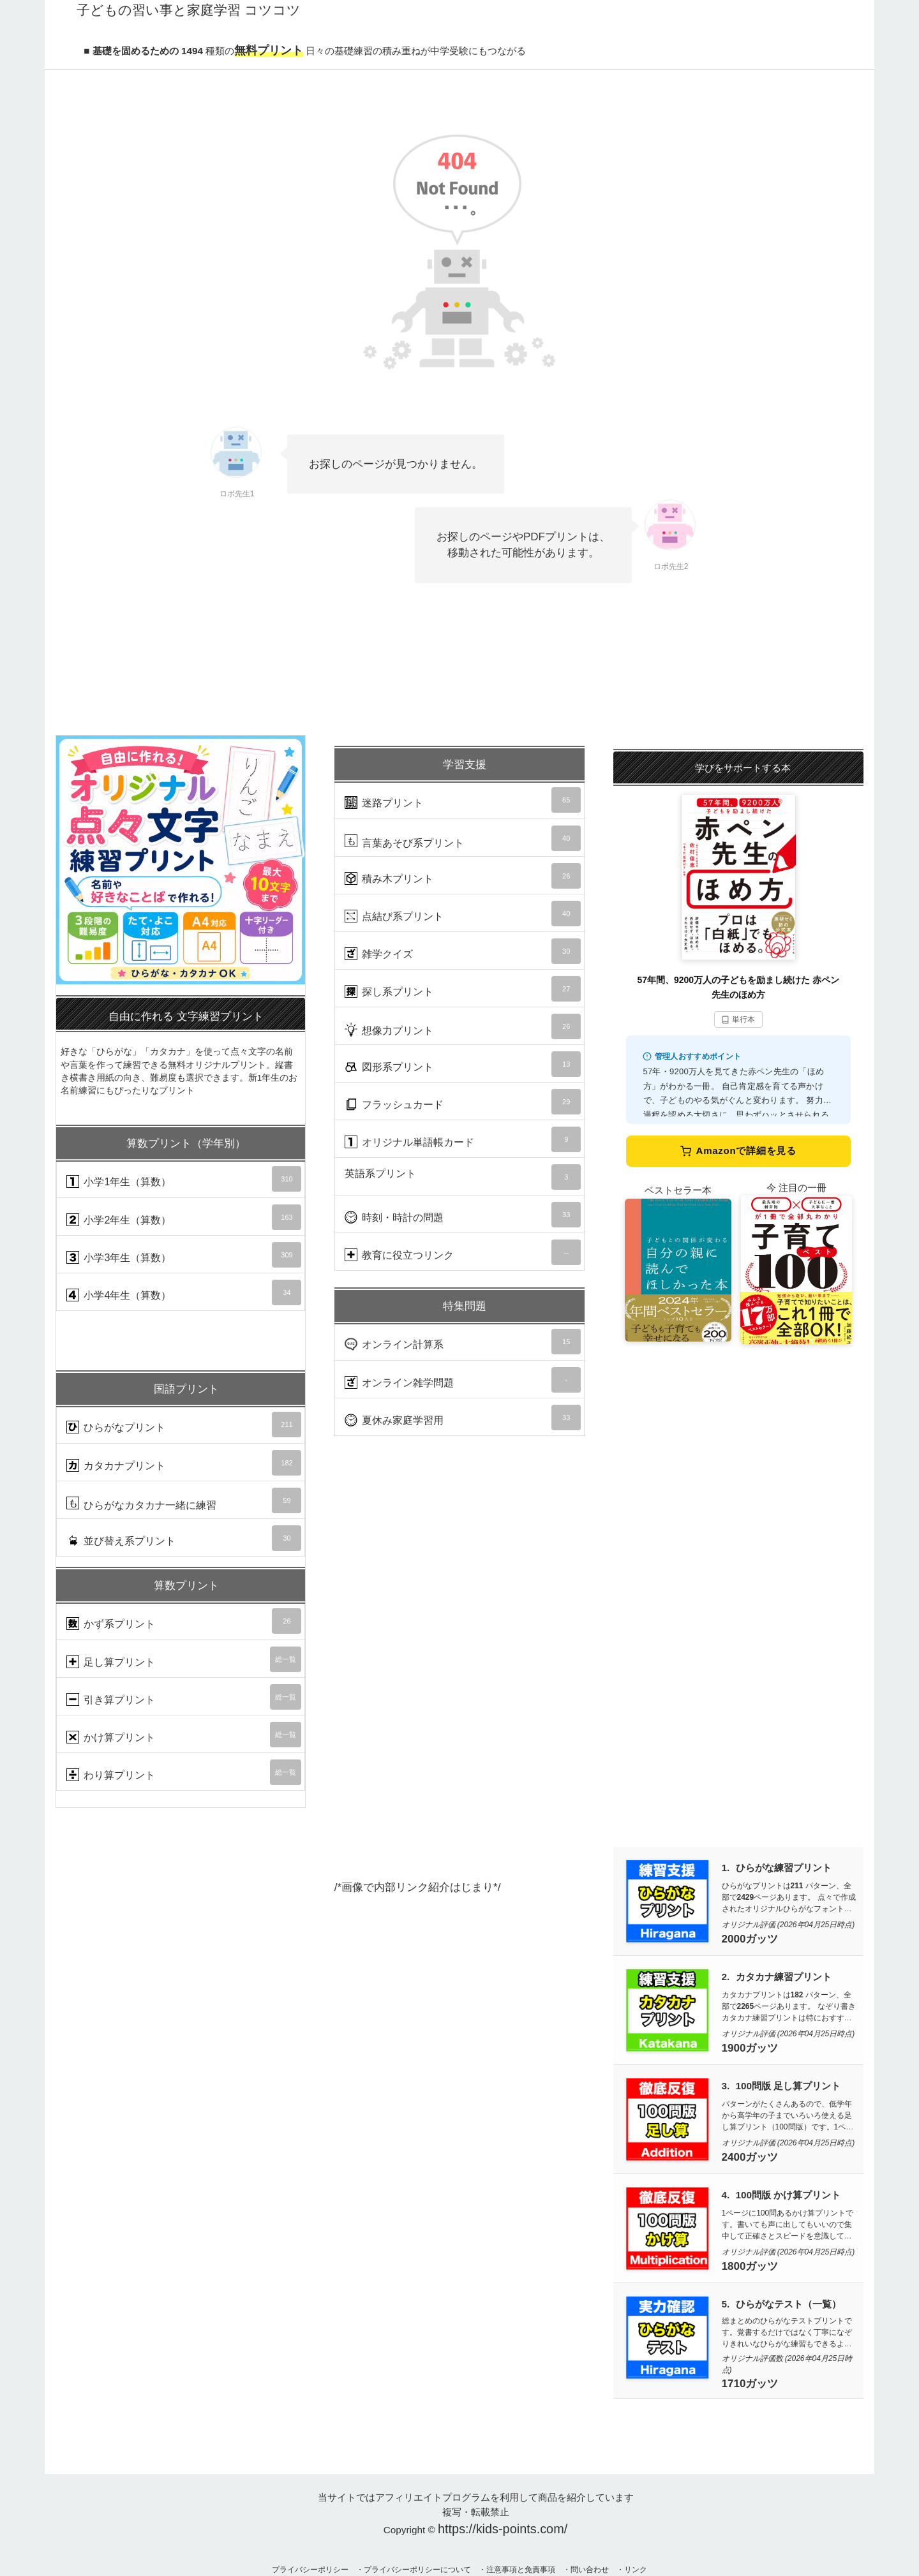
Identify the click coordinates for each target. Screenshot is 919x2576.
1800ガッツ (750, 2266)
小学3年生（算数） (183, 1255)
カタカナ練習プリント (784, 1976)
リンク (635, 2569)
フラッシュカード (463, 1101)
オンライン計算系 (463, 1341)
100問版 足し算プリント (788, 2085)
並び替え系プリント (183, 1538)
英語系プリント (463, 1177)
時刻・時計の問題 (463, 1214)
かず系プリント (183, 1621)
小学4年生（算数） (183, 1292)
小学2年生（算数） (183, 1217)
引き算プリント (183, 1697)
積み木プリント (463, 876)
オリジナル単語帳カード (463, 1139)
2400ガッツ (750, 2157)
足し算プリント (183, 1659)
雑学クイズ (463, 951)
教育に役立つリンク (463, 1252)
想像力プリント (463, 1026)
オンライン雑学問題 (463, 1380)
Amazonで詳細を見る (738, 1151)
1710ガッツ (750, 2384)
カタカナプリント (183, 1463)
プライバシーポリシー (310, 2569)
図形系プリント (463, 1064)
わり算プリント (183, 1772)
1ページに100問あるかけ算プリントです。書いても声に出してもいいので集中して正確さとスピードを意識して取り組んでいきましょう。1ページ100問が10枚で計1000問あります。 (788, 2236)
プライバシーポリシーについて (417, 2569)
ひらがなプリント (183, 1424)
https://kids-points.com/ (502, 2529)
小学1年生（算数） (183, 1179)
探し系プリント (463, 989)
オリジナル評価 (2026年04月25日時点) (788, 1924)
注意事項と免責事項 (520, 2569)
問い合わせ (590, 2569)
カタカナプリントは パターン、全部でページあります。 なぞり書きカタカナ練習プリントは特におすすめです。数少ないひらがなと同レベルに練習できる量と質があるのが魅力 (789, 2017)
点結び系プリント (463, 913)
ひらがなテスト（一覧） (788, 2303)
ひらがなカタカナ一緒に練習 (183, 1500)
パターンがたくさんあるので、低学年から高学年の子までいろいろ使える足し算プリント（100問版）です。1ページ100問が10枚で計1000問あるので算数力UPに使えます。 (788, 2126)
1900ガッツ (750, 2048)
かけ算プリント (183, 1734)
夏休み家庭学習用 (463, 1417)
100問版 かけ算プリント (788, 2194)
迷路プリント (463, 800)
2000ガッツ (750, 1939)
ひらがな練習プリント (784, 1867)
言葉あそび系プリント (463, 838)
